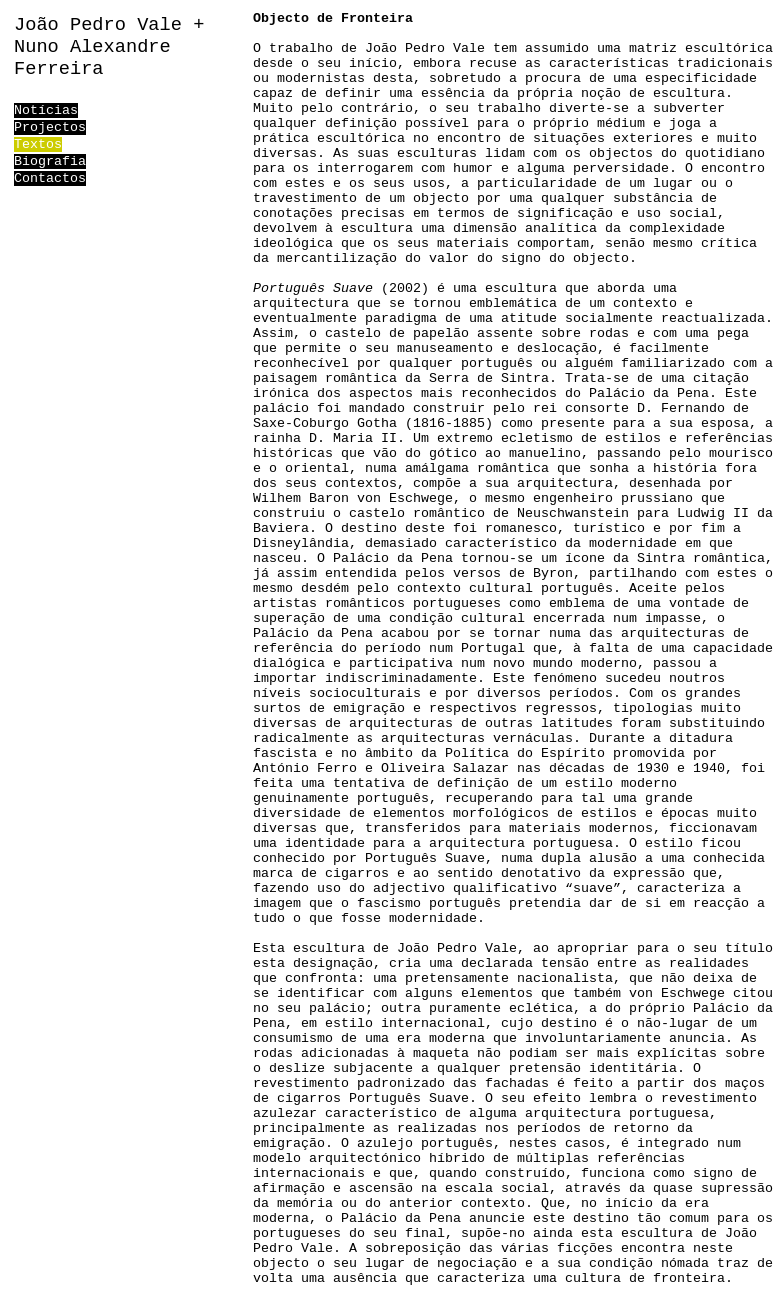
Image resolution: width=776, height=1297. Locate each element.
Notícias (46, 110)
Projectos (50, 127)
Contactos (50, 178)
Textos (38, 144)
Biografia (50, 161)
